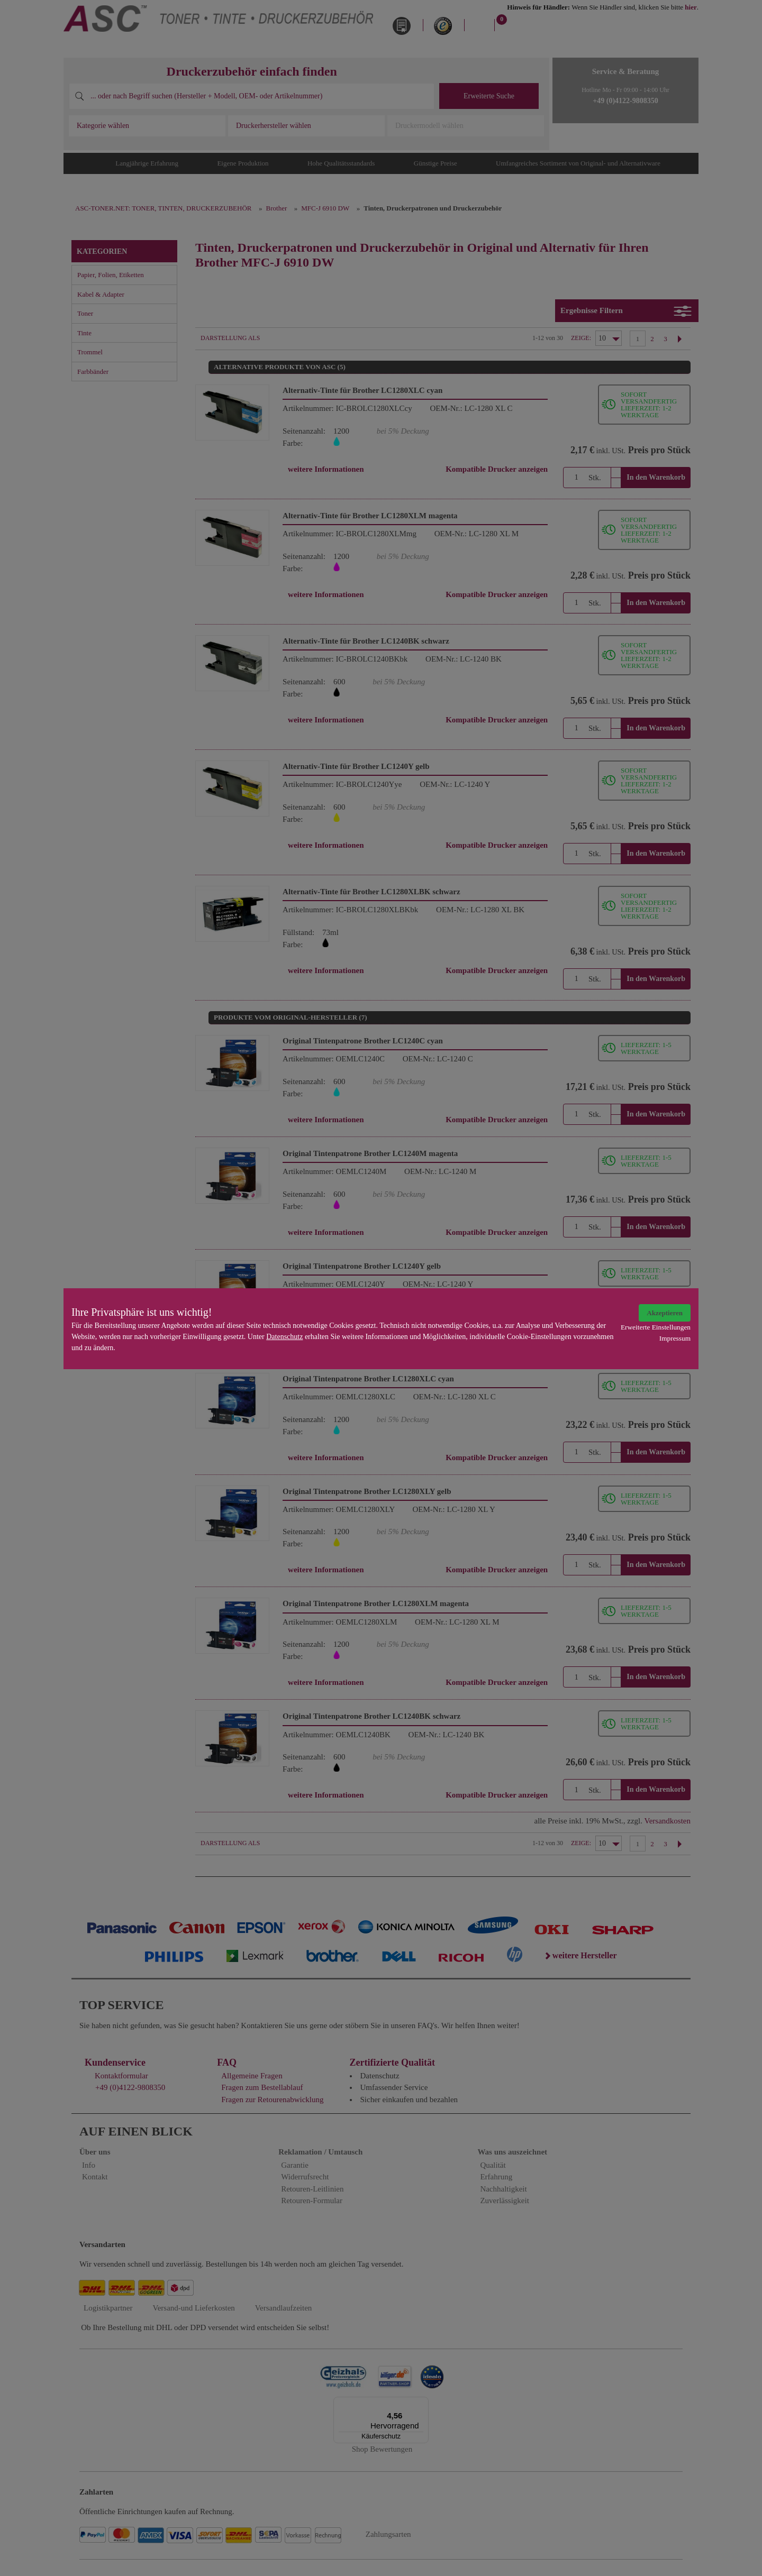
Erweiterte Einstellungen (656, 1327)
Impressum (675, 1338)
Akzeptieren (665, 1313)
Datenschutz (284, 1337)
